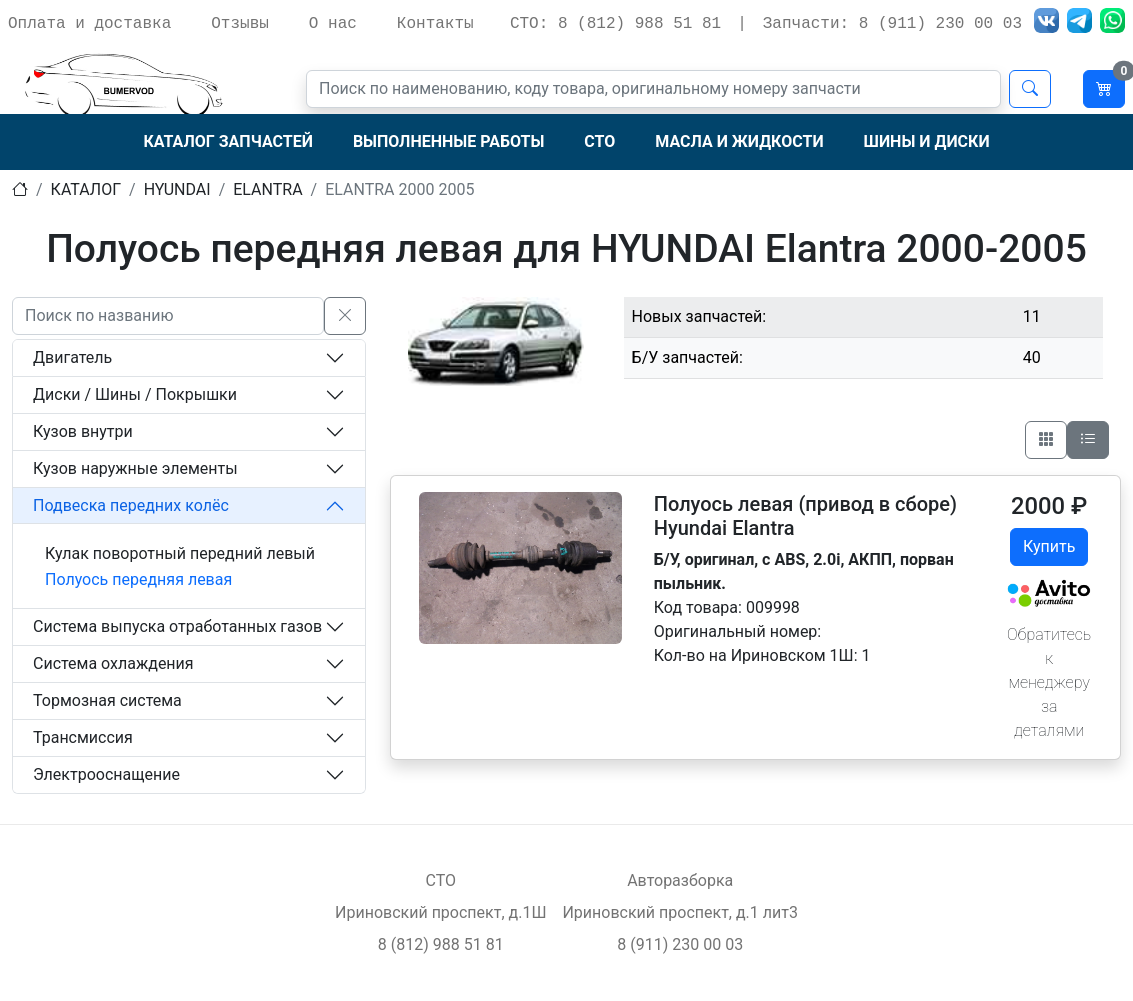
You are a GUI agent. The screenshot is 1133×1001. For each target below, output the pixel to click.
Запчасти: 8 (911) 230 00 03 (892, 24)
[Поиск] (653, 89)
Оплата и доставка (89, 24)
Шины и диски (927, 141)
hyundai (177, 189)
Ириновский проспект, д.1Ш (440, 912)
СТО (599, 141)
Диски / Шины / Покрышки (135, 394)
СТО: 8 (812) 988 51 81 (615, 24)
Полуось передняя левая (138, 579)
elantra (267, 189)
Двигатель (72, 357)
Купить (1049, 546)
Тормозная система (107, 700)
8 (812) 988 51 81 (441, 944)
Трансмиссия (83, 737)
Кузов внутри (83, 431)
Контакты (435, 24)
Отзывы (240, 24)
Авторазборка (680, 880)
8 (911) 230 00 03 (680, 944)
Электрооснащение (106, 774)
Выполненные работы (448, 141)
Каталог (86, 189)
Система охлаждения (113, 663)
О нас (333, 24)
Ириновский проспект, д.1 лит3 (680, 912)
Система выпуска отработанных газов (177, 626)
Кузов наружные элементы (135, 468)
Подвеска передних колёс (131, 505)
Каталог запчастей (227, 141)
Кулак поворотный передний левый (180, 553)
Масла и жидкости (739, 141)
